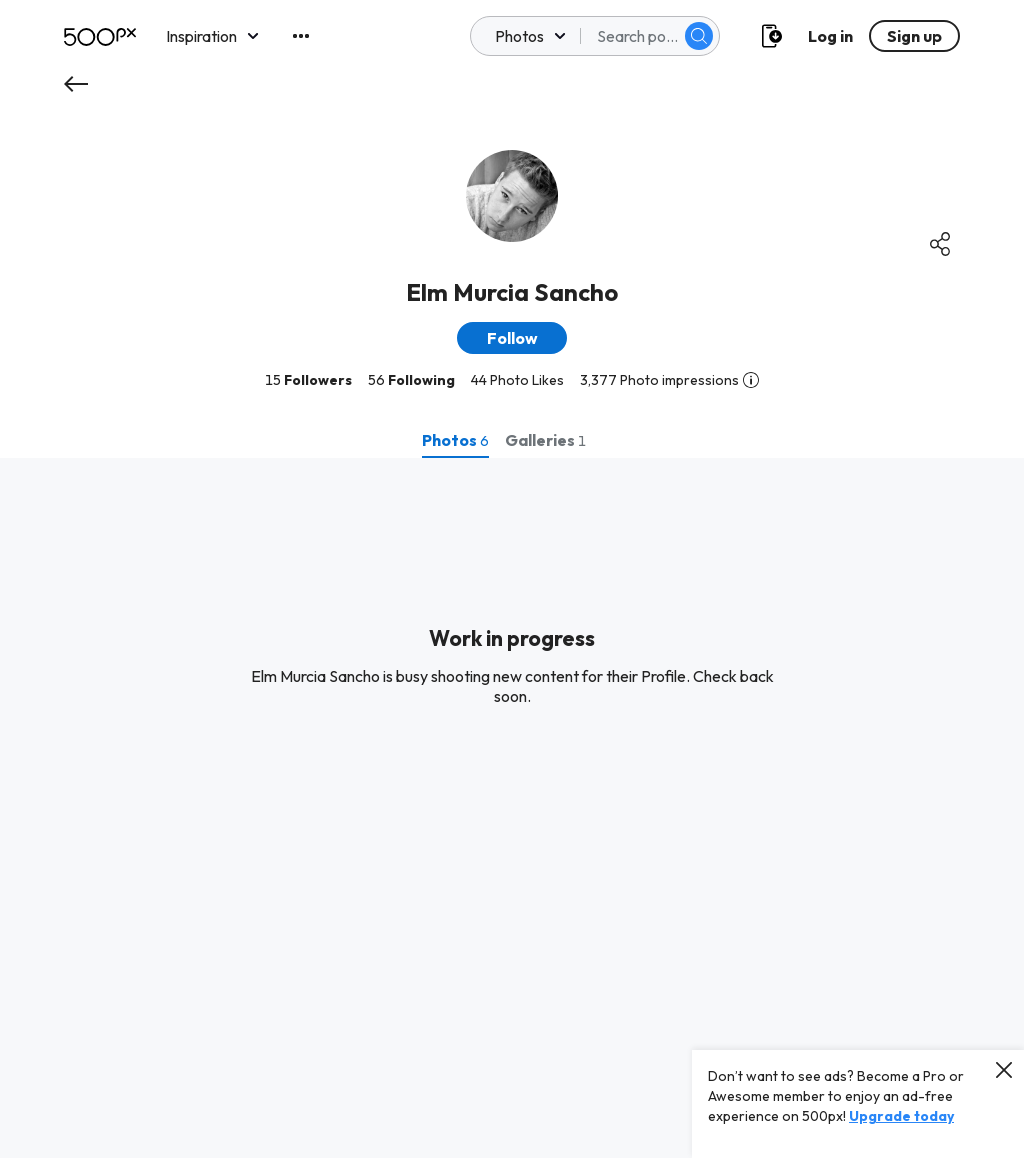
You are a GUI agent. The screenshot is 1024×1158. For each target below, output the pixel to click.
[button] (512, 338)
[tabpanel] (512, 808)
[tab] (455, 440)
